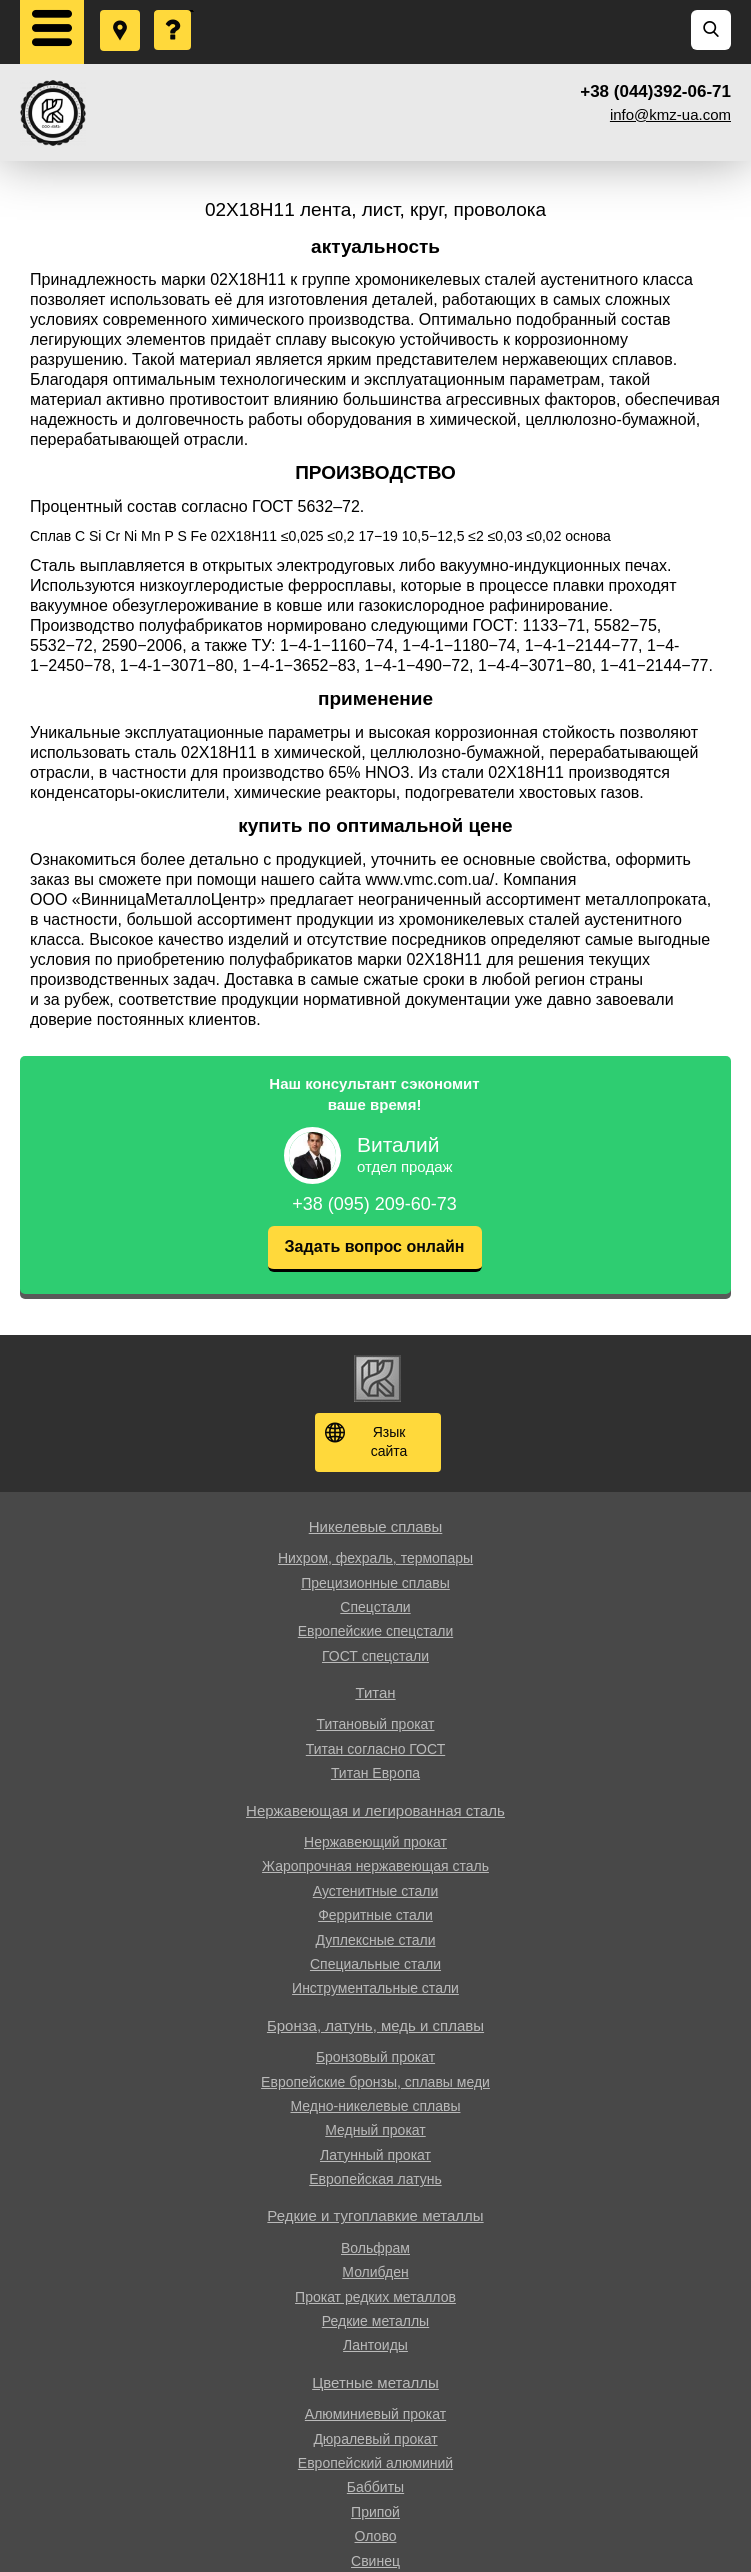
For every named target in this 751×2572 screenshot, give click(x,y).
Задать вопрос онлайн (375, 1246)
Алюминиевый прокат (375, 2414)
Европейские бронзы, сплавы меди (375, 2082)
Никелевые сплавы (376, 1526)
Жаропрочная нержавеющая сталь (375, 1866)
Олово (376, 2536)
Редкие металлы (375, 2321)
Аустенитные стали (376, 1891)
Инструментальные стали (375, 1988)
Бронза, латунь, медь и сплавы (375, 2025)
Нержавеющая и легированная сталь (375, 1810)
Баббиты (375, 2487)
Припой (375, 2512)
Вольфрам (375, 2248)
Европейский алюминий (375, 2463)
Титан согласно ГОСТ (375, 1749)
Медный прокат (375, 2130)
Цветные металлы (375, 2382)
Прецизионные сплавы (375, 1583)
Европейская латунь (375, 2179)
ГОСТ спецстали (375, 1656)
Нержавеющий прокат (375, 1842)
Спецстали (375, 1607)
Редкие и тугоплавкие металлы (375, 2215)
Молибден (375, 2272)
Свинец (375, 2561)
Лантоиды (375, 2345)
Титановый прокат (375, 1724)
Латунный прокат (375, 2155)
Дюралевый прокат (375, 2439)
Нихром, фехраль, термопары (375, 1558)
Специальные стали (375, 1964)
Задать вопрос (174, 11)
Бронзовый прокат (375, 2057)
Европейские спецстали (375, 1631)
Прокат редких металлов (375, 2297)
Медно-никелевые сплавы (376, 2106)
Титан (375, 1692)
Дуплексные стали (375, 1940)
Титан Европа (375, 1773)
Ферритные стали (375, 1915)
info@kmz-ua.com (670, 114)
